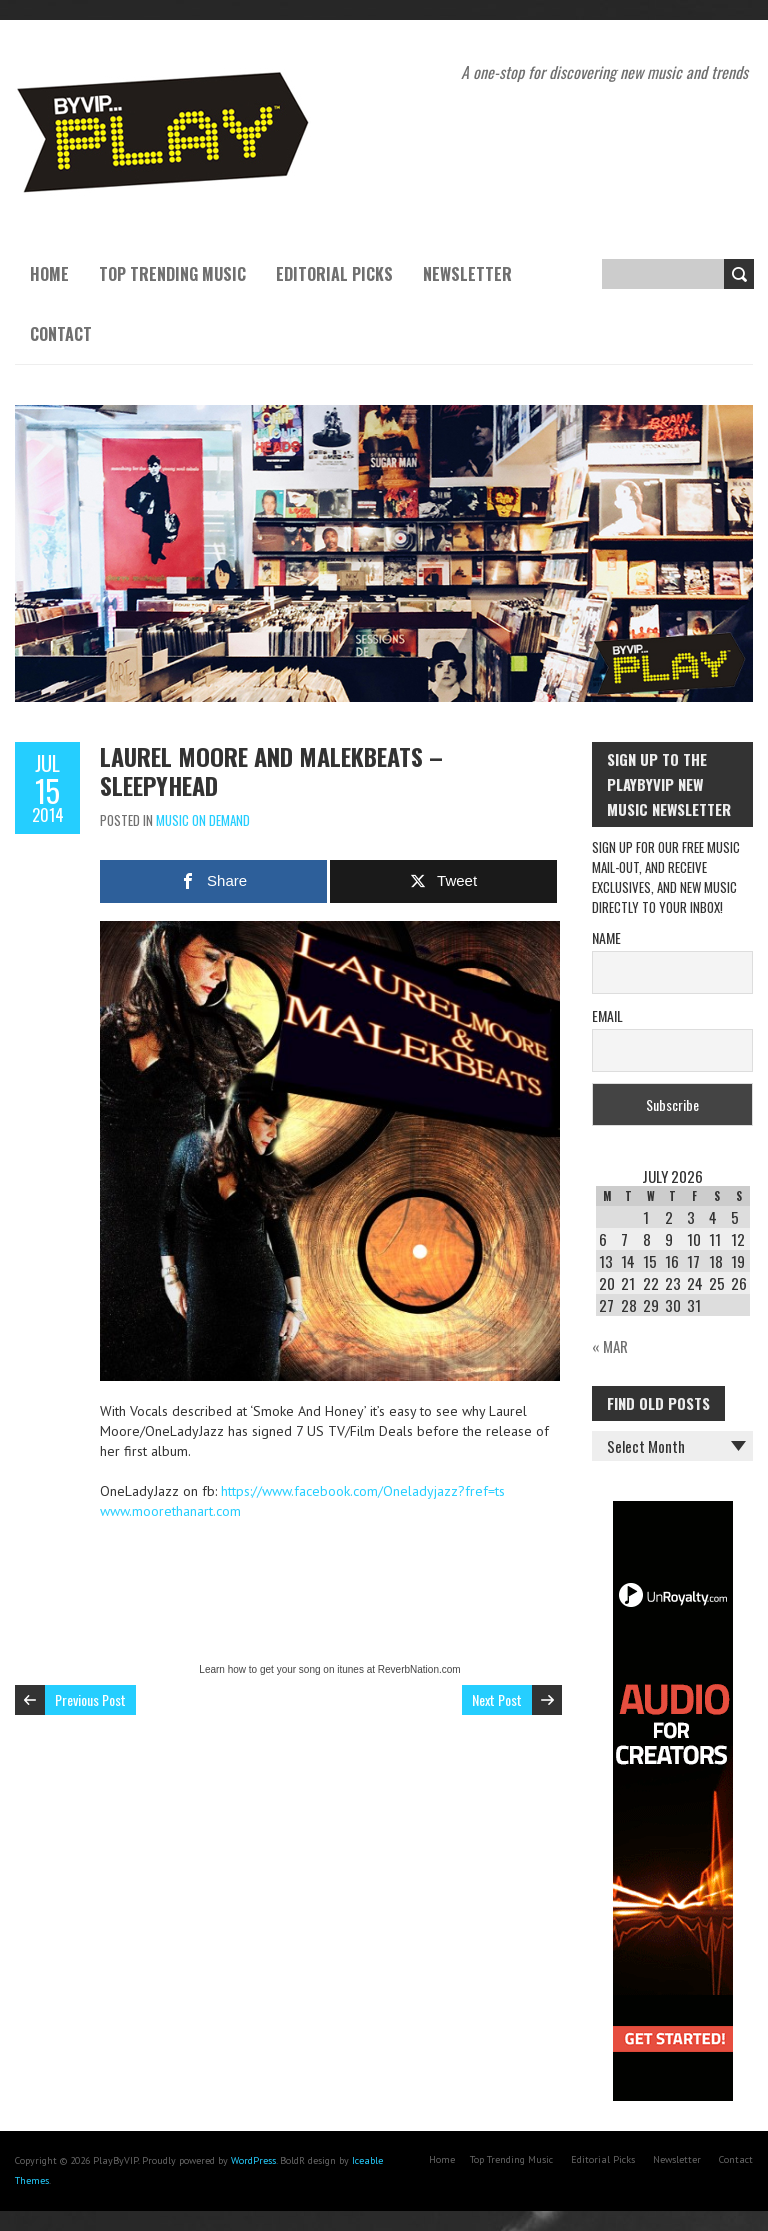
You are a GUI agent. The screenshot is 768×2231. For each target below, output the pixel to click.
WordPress (253, 2160)
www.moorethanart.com (170, 1511)
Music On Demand (203, 820)
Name (606, 937)
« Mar (610, 1346)
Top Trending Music (172, 274)
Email (607, 1015)
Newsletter (467, 274)
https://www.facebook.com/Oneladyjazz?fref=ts (363, 1491)
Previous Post (90, 1699)
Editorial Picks (334, 274)
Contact (61, 334)
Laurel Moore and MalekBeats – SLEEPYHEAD (271, 770)
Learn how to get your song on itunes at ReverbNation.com (329, 1669)
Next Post (497, 1699)
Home (49, 274)
